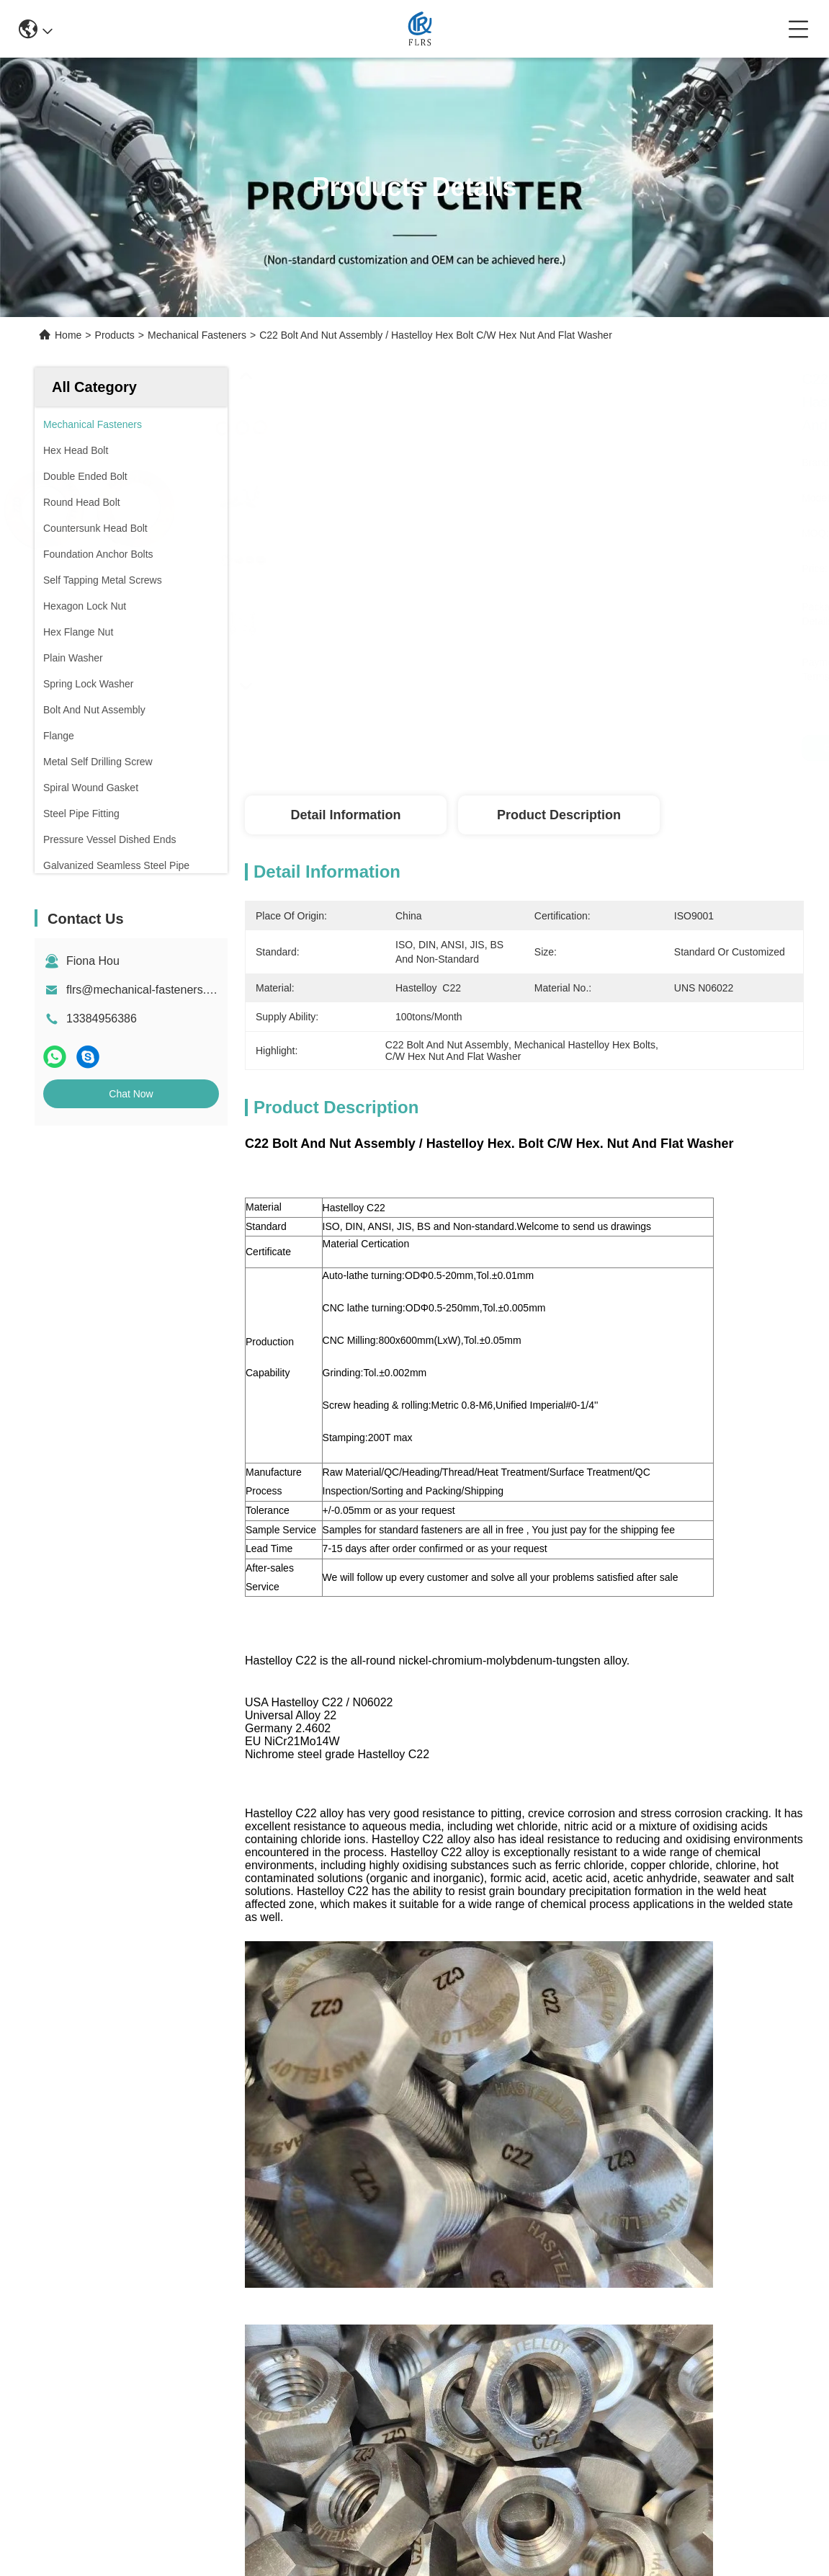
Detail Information (345, 815)
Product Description (559, 815)
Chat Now (131, 1094)
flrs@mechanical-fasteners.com (147, 990)
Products (115, 335)
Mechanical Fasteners (197, 335)
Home (68, 335)
